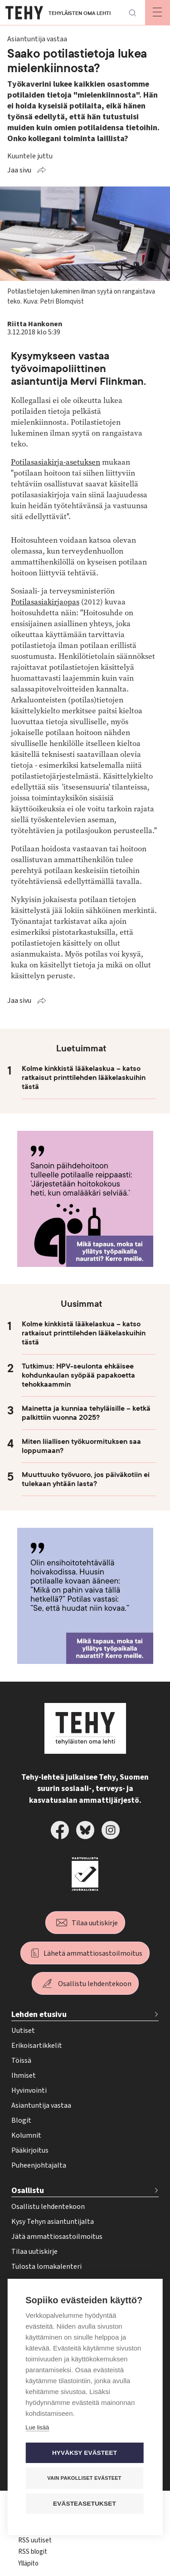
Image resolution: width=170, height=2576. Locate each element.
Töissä (21, 2061)
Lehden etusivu (39, 2014)
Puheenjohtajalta (38, 2165)
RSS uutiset (35, 2540)
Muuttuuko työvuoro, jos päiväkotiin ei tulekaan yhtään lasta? (86, 1479)
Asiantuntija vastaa (41, 2105)
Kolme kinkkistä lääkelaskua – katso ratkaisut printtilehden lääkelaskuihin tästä (84, 1077)
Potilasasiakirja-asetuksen (55, 462)
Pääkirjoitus (30, 2150)
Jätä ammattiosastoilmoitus (56, 2237)
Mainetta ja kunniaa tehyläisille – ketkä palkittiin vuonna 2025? (86, 1413)
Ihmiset (23, 2075)
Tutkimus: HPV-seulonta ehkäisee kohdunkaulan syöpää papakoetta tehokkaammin (78, 1375)
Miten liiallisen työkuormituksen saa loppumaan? (81, 1446)
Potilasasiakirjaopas (45, 602)
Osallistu (27, 2190)
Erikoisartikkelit (36, 2046)
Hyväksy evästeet (84, 2453)
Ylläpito (28, 2563)
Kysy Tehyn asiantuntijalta (52, 2222)
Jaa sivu (19, 170)
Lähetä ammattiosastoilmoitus (93, 1953)
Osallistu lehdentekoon (94, 1984)
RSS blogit (32, 2551)
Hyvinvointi (29, 2090)
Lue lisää (37, 2427)
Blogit (21, 2120)
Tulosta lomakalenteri (46, 2267)
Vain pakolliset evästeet (84, 2478)
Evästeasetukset (84, 2504)
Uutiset (23, 2031)
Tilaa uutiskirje (95, 1923)
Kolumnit (26, 2135)
